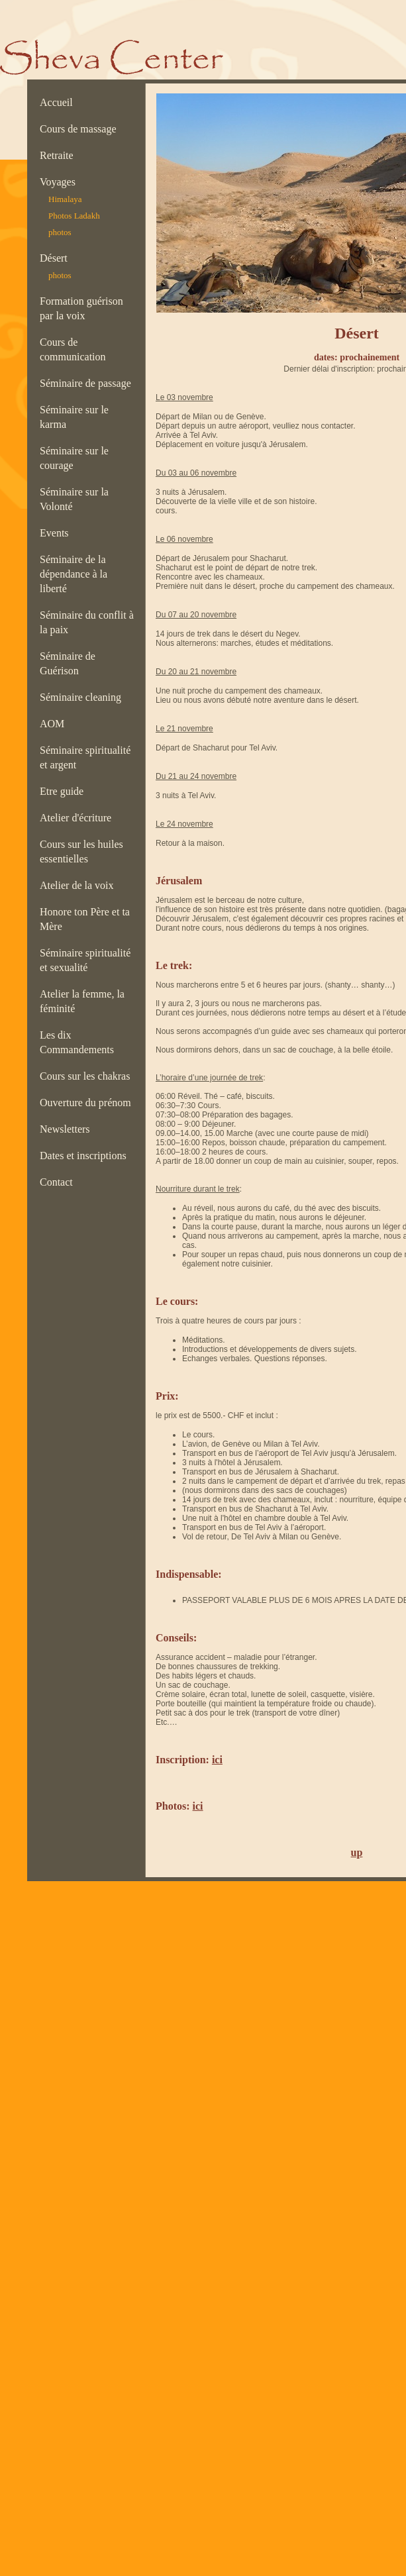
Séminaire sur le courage (74, 458)
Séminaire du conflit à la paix (87, 622)
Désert (54, 258)
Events (57, 533)
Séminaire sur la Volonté (74, 499)
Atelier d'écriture (78, 817)
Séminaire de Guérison (67, 663)
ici (217, 1759)
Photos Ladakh (74, 216)
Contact (59, 1182)
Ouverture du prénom (88, 1102)
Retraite (59, 155)
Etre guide (64, 791)
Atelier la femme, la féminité (82, 1001)
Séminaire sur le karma (74, 417)
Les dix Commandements (79, 1042)
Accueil (59, 102)
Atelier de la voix (79, 885)
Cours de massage (81, 128)
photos (60, 232)
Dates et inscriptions (86, 1155)
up (357, 1852)
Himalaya (65, 199)
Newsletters (67, 1129)
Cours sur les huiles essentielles (81, 851)
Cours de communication (75, 349)
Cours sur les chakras (87, 1076)
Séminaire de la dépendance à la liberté (73, 574)
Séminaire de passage (88, 383)
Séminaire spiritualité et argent (85, 757)
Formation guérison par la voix (81, 308)
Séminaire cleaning (84, 697)
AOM (55, 723)
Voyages (60, 181)
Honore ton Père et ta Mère (85, 919)
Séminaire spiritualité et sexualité (85, 960)
